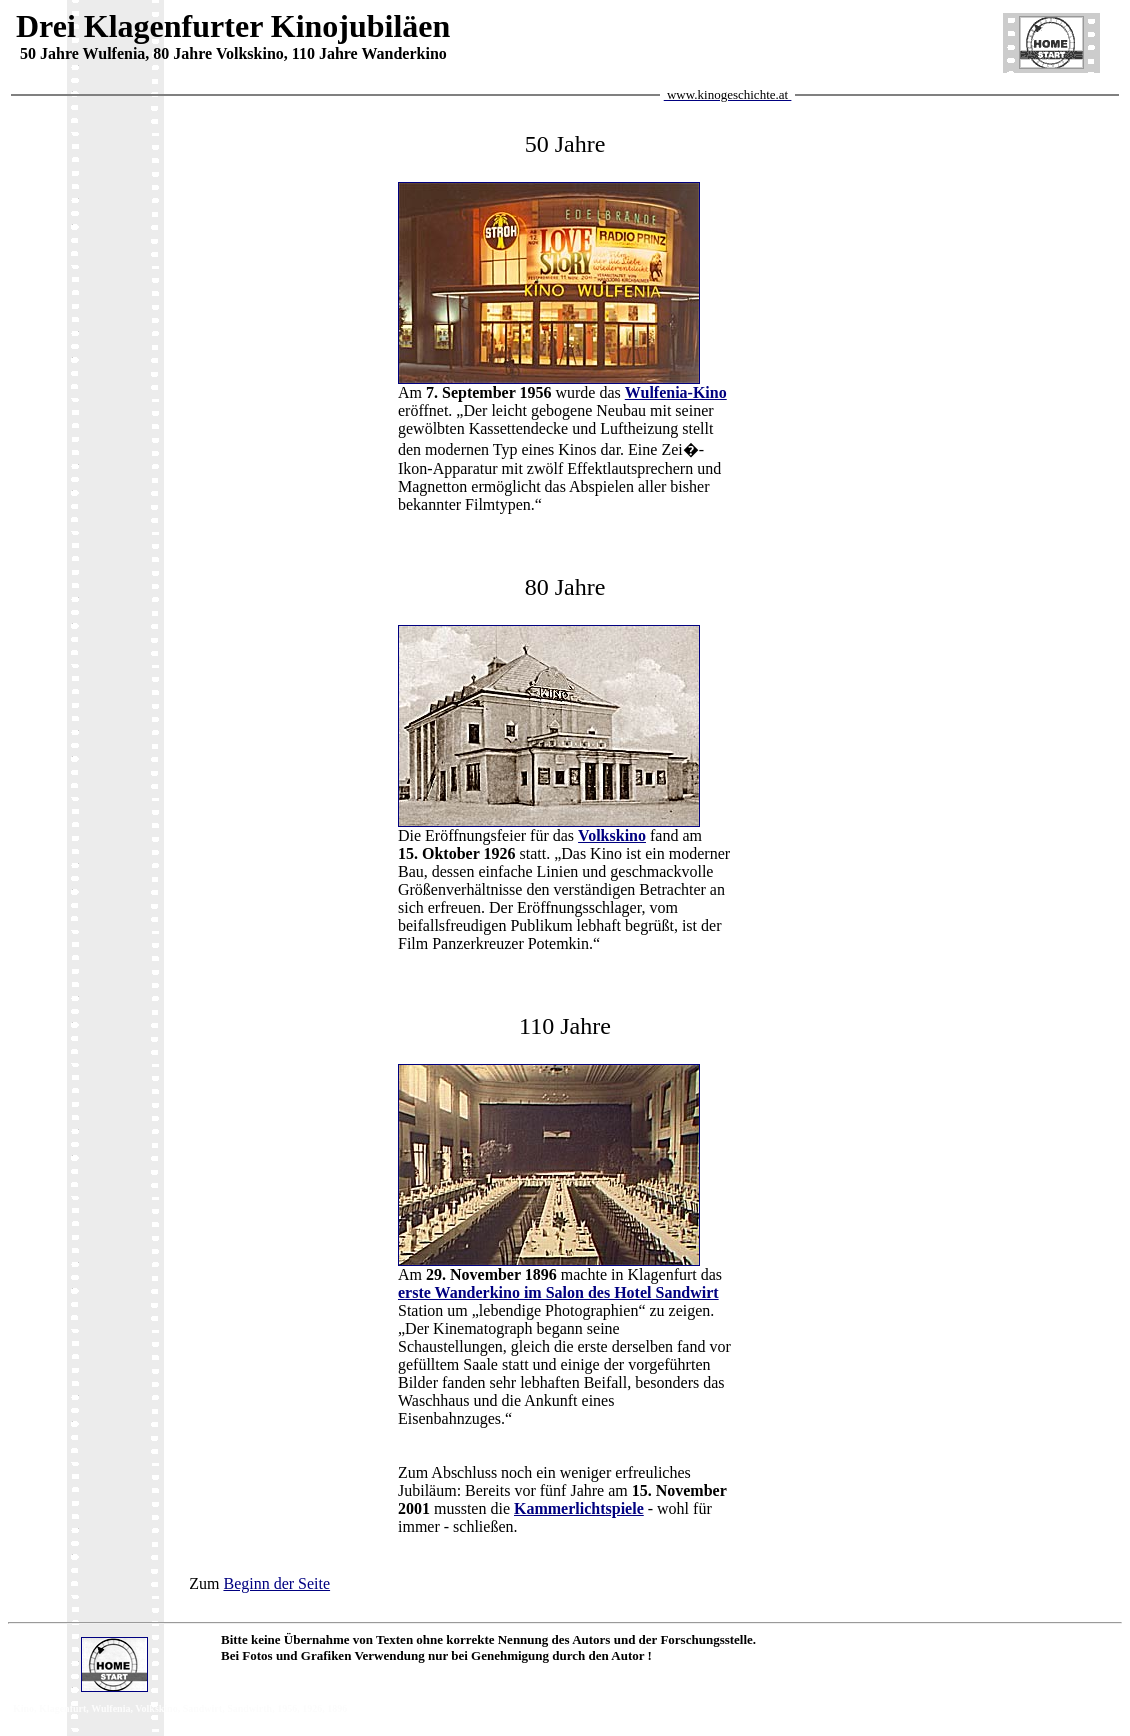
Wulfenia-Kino (676, 392)
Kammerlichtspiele (579, 1508)
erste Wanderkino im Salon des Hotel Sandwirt (558, 1292)
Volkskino (612, 835)
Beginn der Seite (276, 1583)
